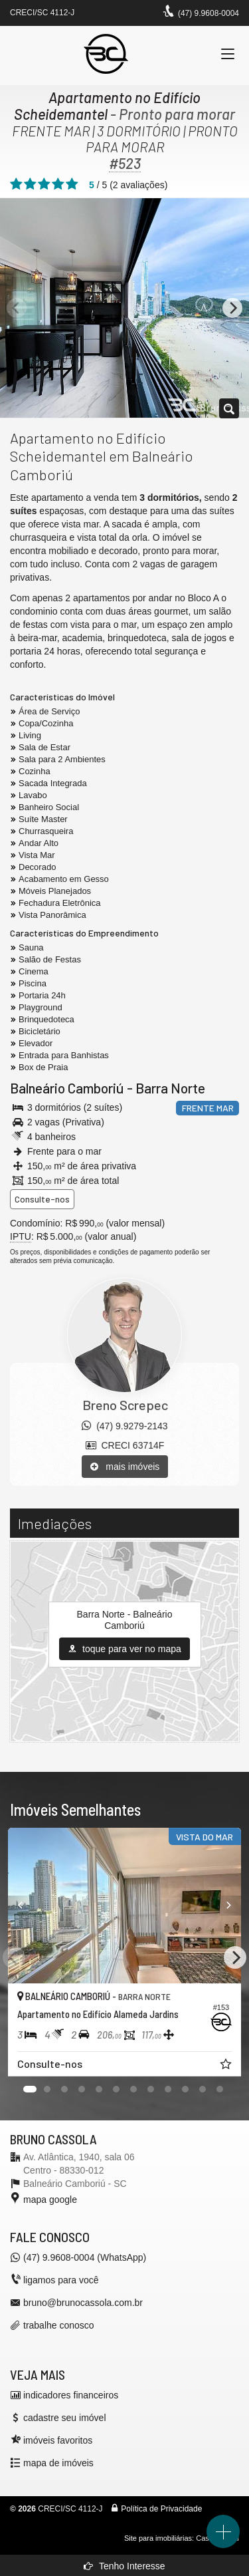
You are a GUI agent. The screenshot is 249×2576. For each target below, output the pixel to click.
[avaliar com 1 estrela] (16, 184)
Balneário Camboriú (67, 1087)
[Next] (232, 308)
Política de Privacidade (161, 2508)
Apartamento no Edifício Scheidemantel (107, 105)
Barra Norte (170, 1087)
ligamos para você (61, 2280)
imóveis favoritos (57, 2440)
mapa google (50, 2199)
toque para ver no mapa (124, 1649)
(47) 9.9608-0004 (208, 13)
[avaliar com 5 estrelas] (72, 184)
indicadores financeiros (70, 2395)
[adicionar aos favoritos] (227, 2066)
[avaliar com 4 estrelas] (58, 184)
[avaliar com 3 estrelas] (44, 184)
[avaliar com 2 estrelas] (30, 184)
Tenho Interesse (124, 2566)
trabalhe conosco (58, 2325)
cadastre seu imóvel (64, 2417)
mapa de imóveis (58, 2463)
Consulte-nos (42, 1199)
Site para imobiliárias (158, 2538)
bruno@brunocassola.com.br (83, 2302)
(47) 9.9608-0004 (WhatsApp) (84, 2257)
